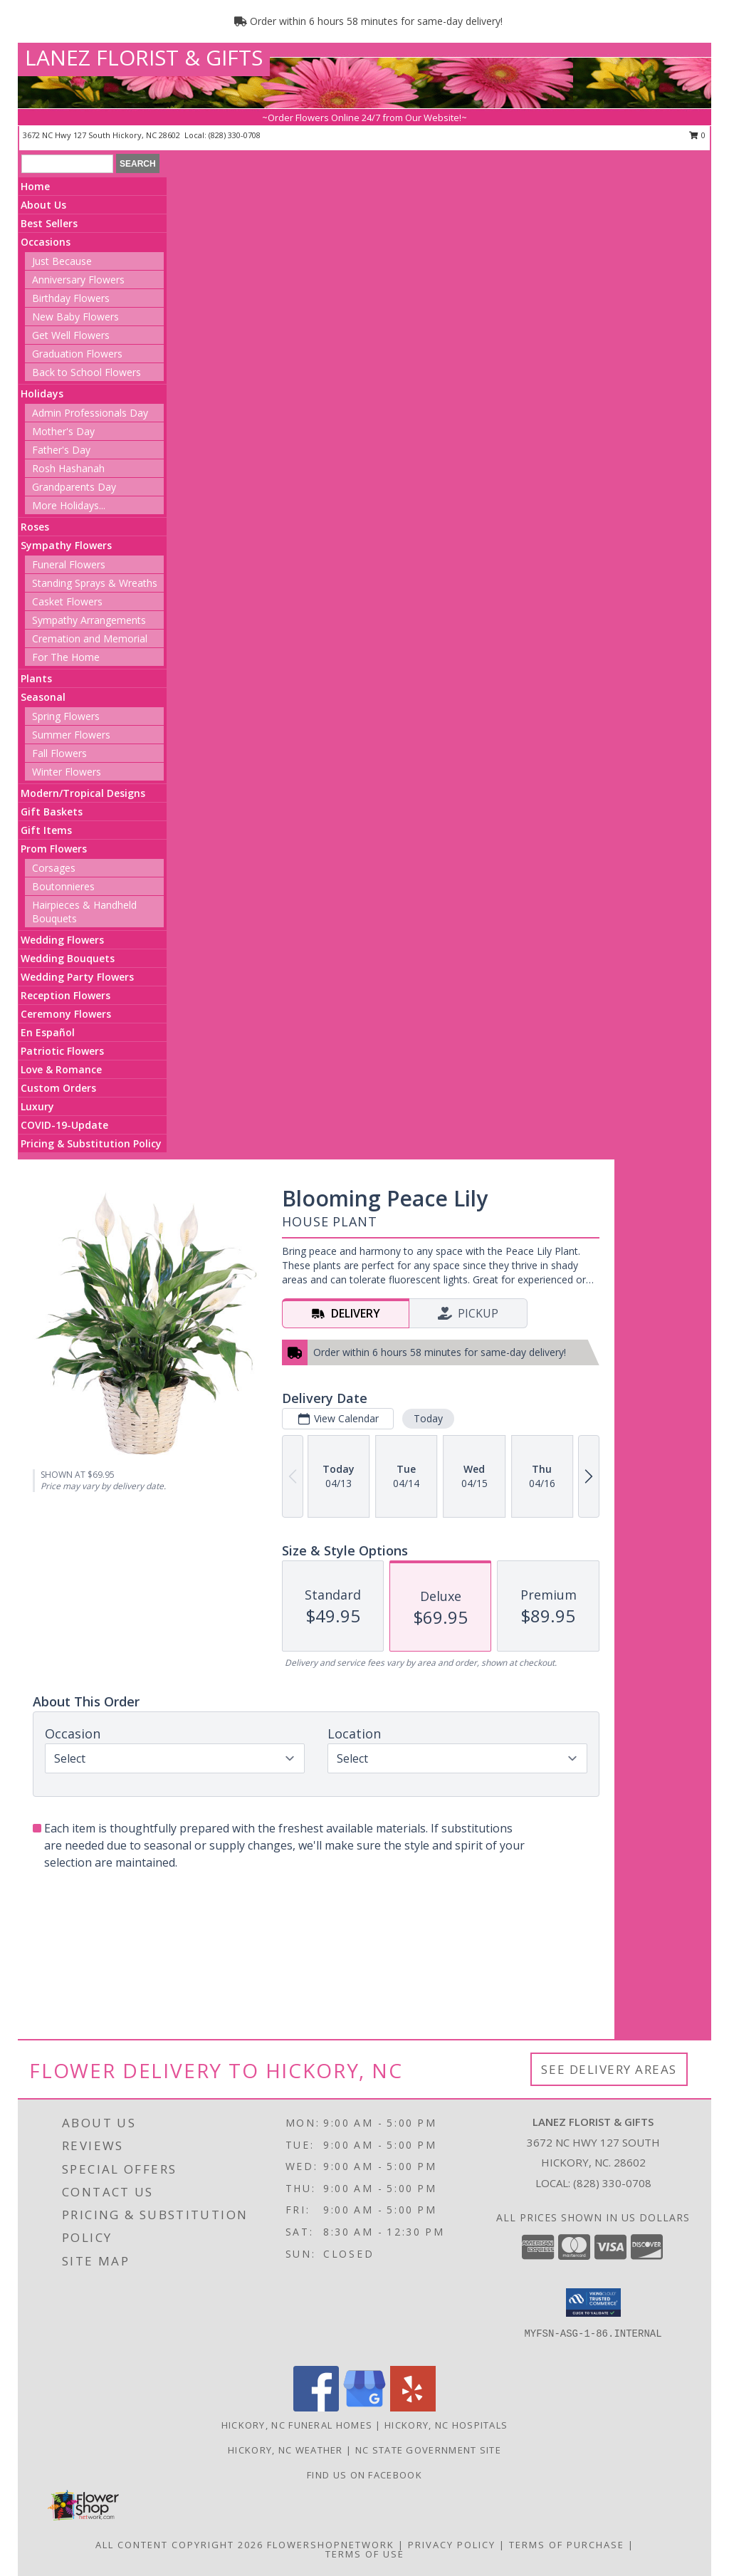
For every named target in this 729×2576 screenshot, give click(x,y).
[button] (593, 2302)
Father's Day (61, 450)
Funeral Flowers (68, 564)
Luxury (37, 1106)
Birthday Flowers (71, 298)
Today (428, 1418)
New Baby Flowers (75, 316)
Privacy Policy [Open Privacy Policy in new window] (451, 2544)
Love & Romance (61, 1069)
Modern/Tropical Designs (83, 793)
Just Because (62, 261)
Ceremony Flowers (66, 1014)
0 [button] (697, 135)
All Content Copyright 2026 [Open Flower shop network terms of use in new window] (179, 2544)
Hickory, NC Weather (285, 2450)
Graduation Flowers (77, 353)
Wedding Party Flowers (77, 977)
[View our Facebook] (316, 2407)
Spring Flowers (66, 716)
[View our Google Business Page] (364, 2407)
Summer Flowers (71, 734)
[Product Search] (67, 164)
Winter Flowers (66, 771)
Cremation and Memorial (89, 638)
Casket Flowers (67, 601)
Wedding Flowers (62, 940)
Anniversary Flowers (78, 279)
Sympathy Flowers (66, 545)
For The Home (66, 657)
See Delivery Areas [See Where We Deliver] (609, 2069)
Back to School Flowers (86, 372)
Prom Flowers (54, 848)
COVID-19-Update (64, 1125)
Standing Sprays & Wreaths (94, 583)
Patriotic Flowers (62, 1051)
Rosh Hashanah (68, 468)
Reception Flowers (65, 995)
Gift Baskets (52, 811)
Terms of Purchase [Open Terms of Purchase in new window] (566, 2544)
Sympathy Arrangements (89, 620)
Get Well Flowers (71, 335)
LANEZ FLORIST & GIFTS (144, 57)
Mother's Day (63, 431)
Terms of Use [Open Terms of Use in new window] (364, 2554)
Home (35, 186)
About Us (43, 205)
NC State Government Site (428, 2450)
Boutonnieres (63, 886)
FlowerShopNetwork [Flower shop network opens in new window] (330, 2544)
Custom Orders (58, 1088)
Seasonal (43, 697)
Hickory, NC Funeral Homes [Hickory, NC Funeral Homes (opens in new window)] (297, 2425)
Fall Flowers (59, 753)
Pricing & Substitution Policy (91, 1143)
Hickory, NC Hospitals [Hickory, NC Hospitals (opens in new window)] (446, 2425)
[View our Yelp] (413, 2407)
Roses (35, 526)
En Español (48, 1032)
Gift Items (46, 830)
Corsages (53, 868)
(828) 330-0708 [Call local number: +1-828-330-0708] (235, 135)
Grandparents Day (74, 487)
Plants (36, 678)
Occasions (45, 242)
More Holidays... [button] (68, 505)
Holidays (42, 393)
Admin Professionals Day (90, 412)
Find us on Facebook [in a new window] (364, 2474)
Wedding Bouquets (68, 958)
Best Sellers (49, 223)
